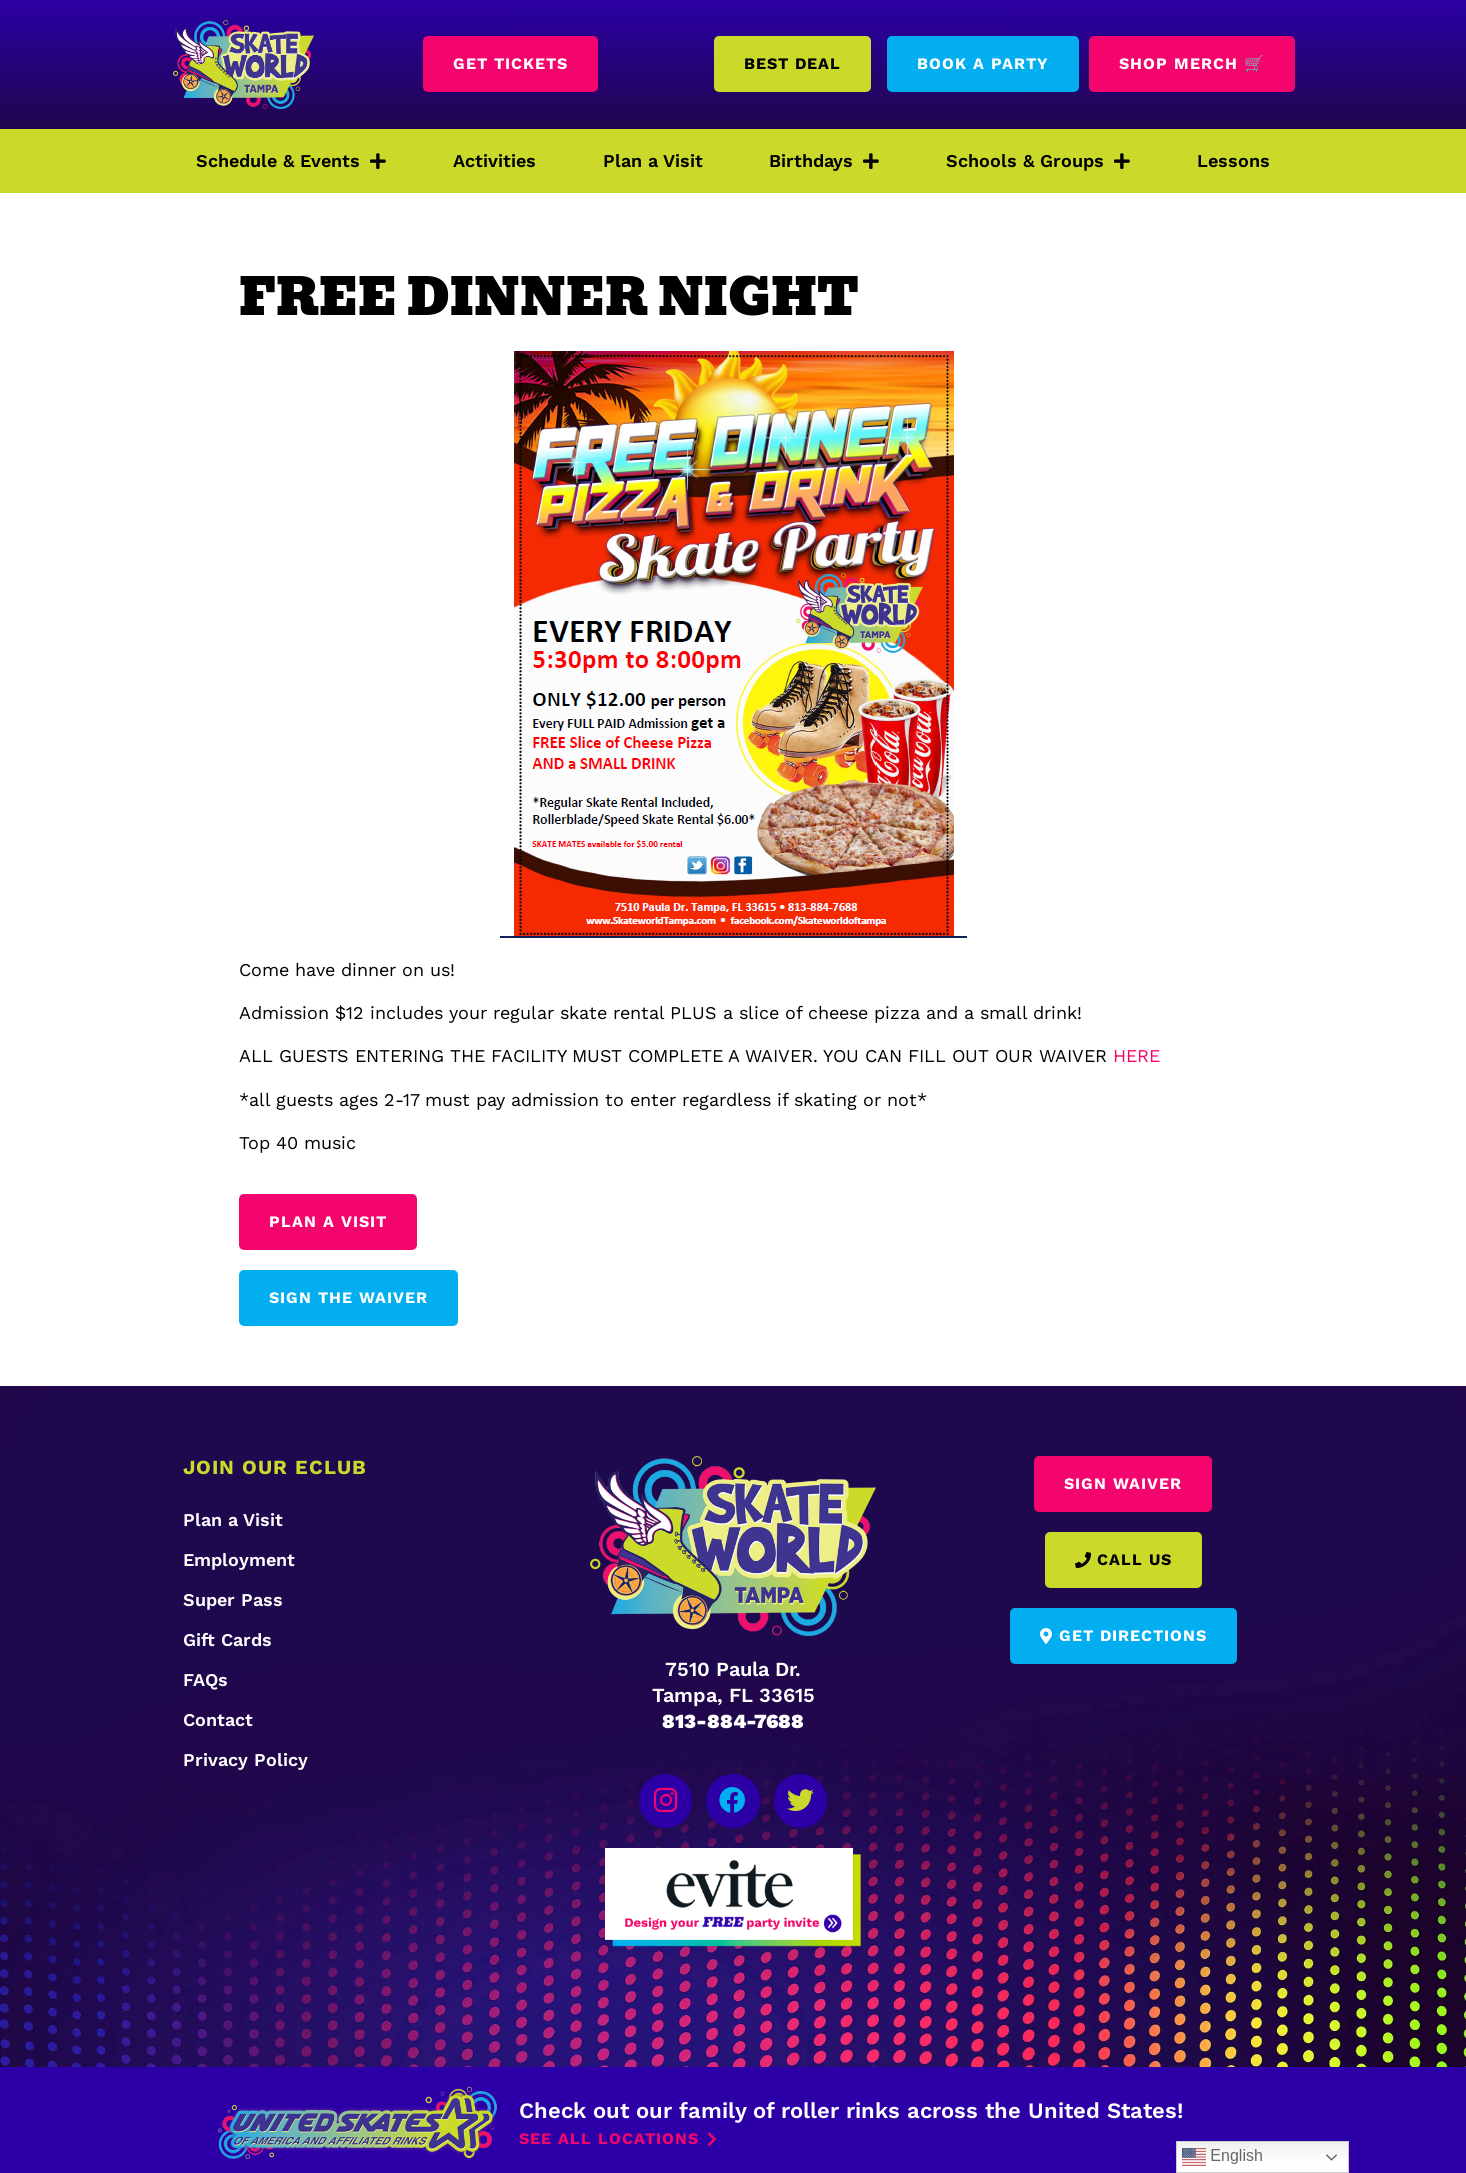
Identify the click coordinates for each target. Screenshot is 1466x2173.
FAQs (205, 1679)
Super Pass (233, 1599)
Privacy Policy (245, 1759)
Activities (494, 160)
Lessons (1233, 160)
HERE (1136, 1055)
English (1222, 2157)
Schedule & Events (291, 161)
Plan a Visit (653, 160)
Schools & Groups (1038, 161)
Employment (239, 1559)
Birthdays (824, 161)
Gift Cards (227, 1639)
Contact (218, 1719)
